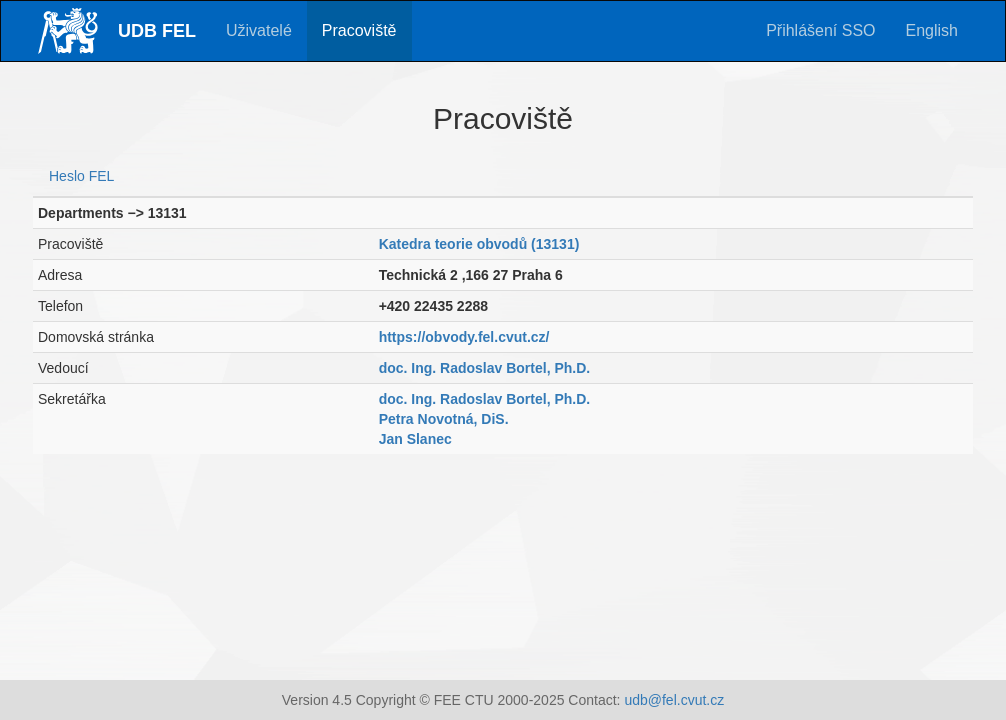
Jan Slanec (415, 439)
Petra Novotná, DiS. (444, 419)
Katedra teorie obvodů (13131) (479, 244)
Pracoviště (359, 30)
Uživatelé (259, 30)
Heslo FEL (81, 176)
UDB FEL (157, 31)
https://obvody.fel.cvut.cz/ (464, 337)
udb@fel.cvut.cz (674, 700)
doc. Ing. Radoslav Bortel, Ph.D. (485, 368)
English (932, 30)
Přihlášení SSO (820, 30)
